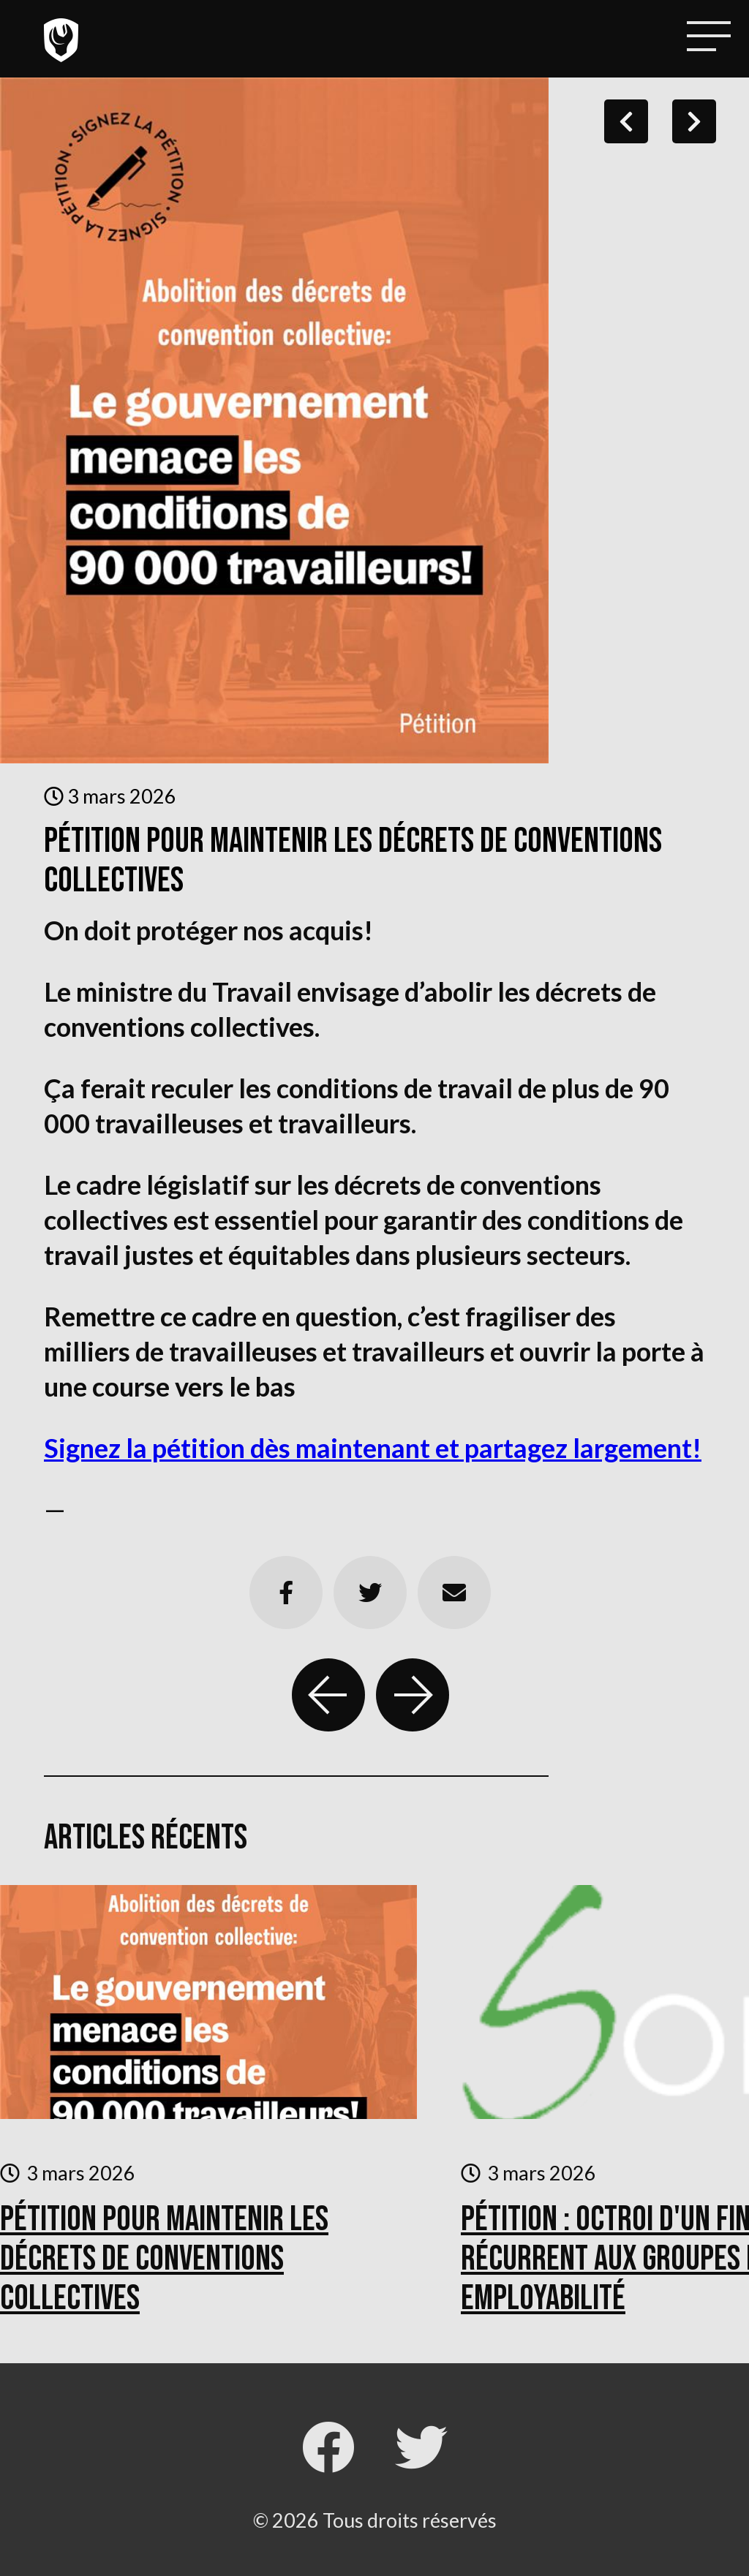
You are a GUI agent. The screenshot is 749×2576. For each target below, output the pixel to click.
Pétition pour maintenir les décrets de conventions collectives (164, 2259)
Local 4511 (61, 40)
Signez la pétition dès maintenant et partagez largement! (372, 1448)
